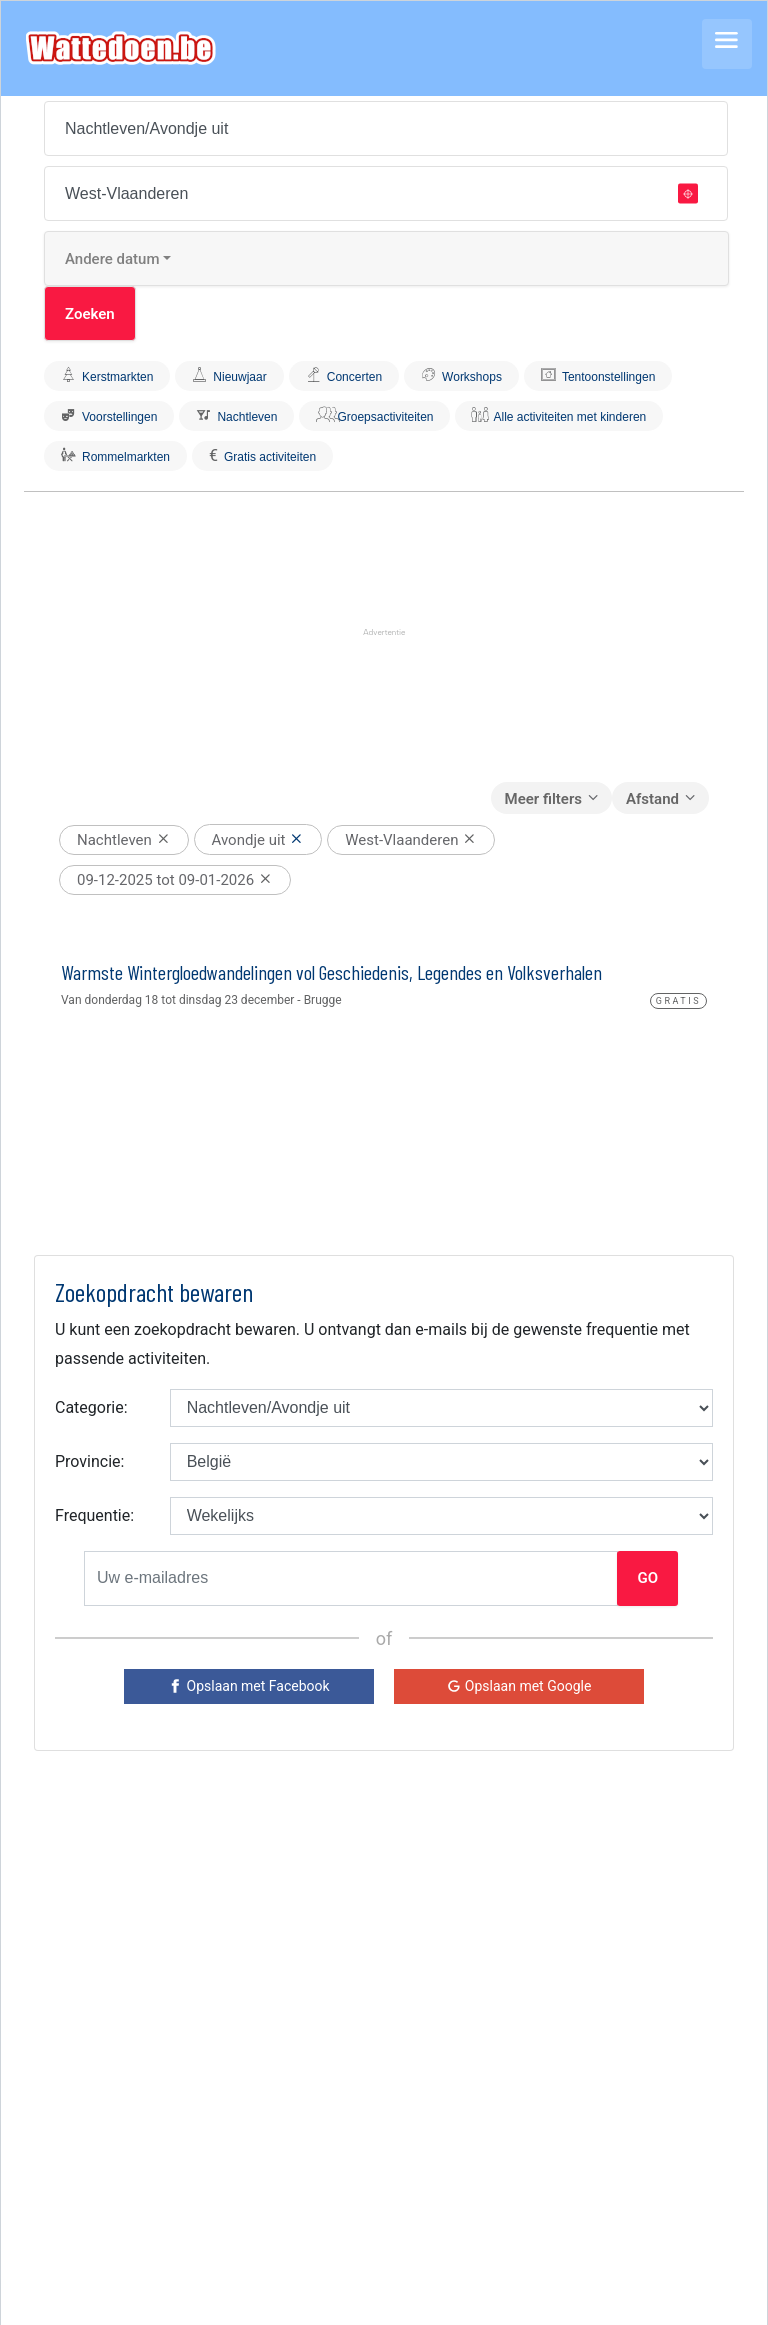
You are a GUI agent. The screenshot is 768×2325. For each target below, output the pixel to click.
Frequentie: (94, 1515)
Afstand (652, 799)
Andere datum (112, 259)
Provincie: (89, 1461)
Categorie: (91, 1407)
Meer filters (543, 799)
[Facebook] (249, 1686)
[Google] (519, 1686)
